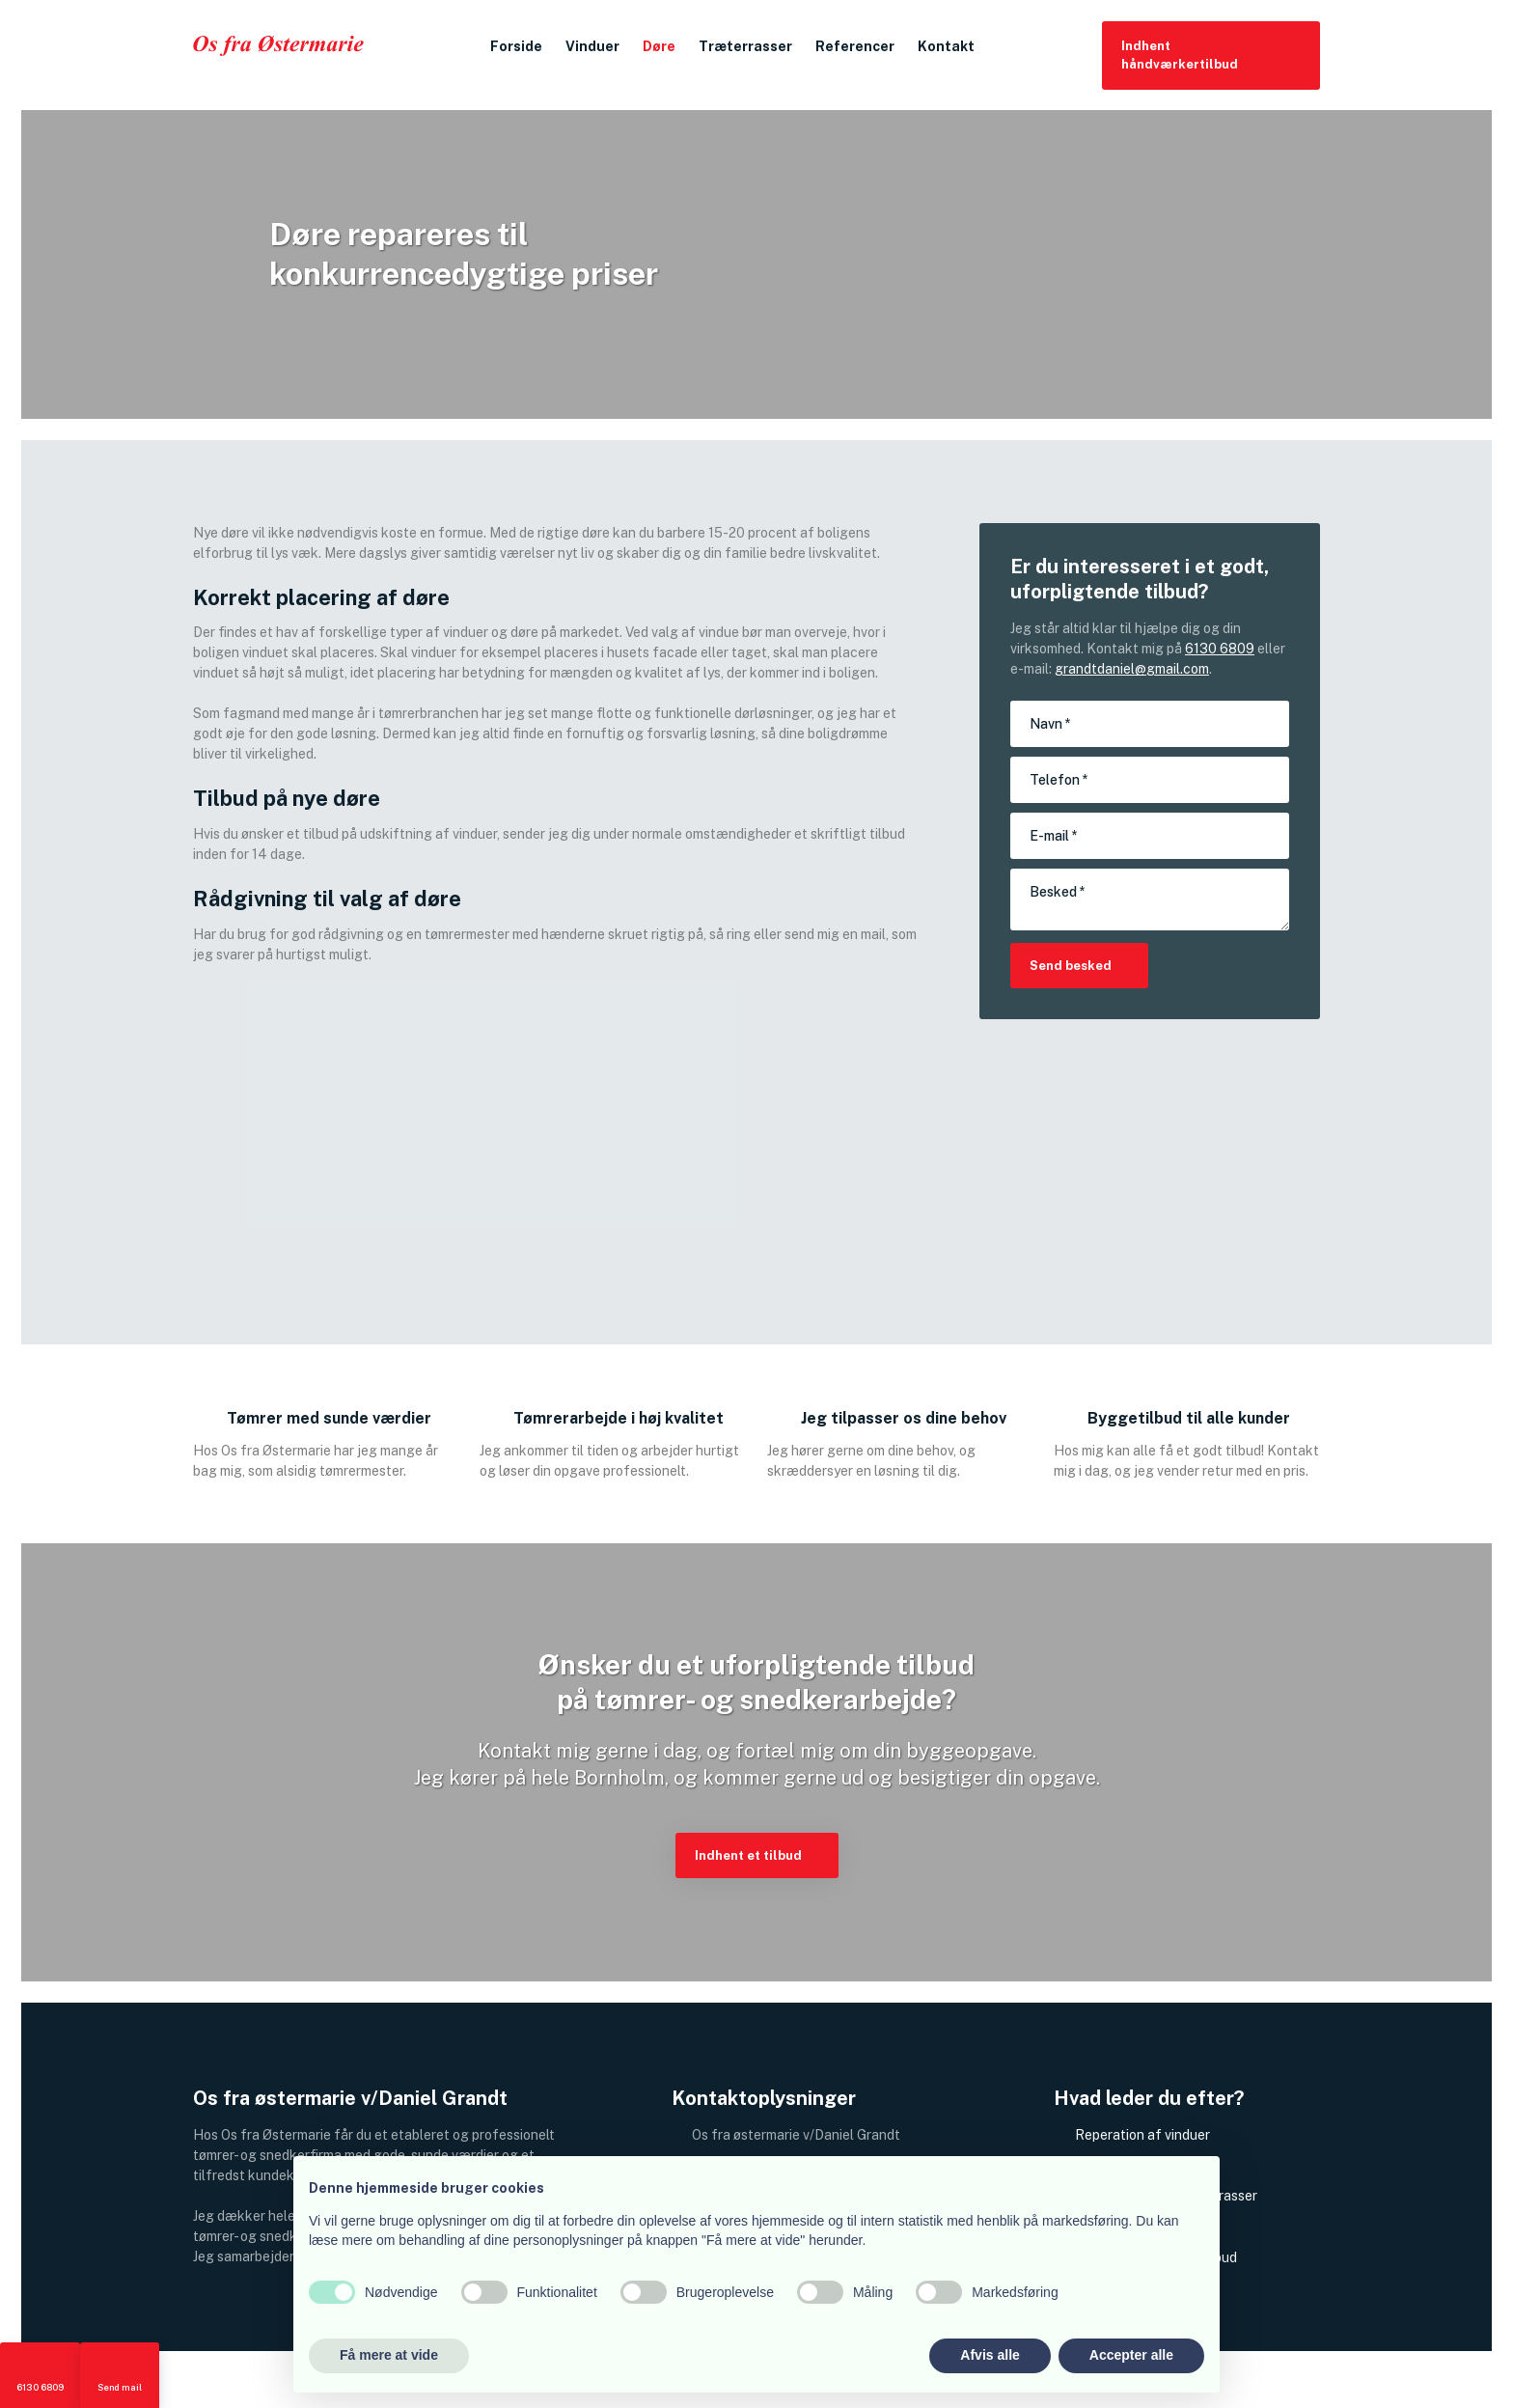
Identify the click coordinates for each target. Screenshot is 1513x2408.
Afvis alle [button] (989, 2355)
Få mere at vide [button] (389, 2355)
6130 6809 (1219, 648)
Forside (516, 46)
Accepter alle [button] (1131, 2355)
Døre (659, 46)
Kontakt (946, 46)
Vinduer (592, 46)
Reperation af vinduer (1142, 2135)
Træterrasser (745, 46)
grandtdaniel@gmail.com (1132, 669)
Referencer (854, 46)
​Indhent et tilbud (748, 1855)
